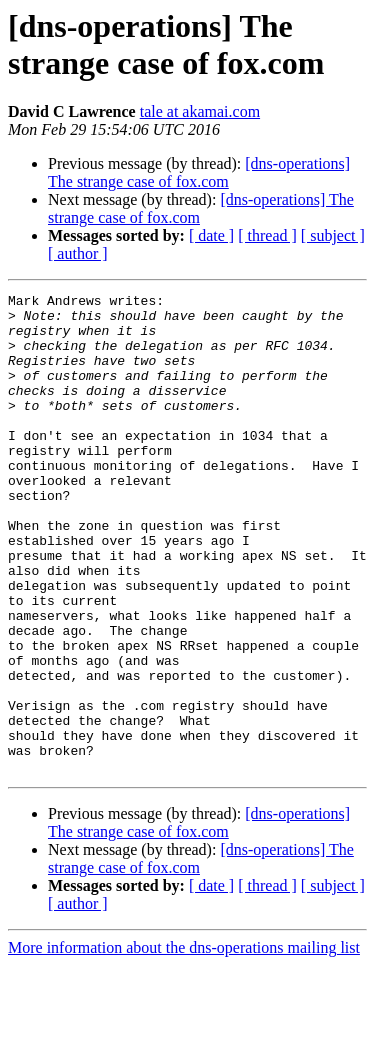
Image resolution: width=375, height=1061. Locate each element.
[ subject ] (333, 235)
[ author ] (78, 253)
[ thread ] (267, 235)
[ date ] (211, 235)
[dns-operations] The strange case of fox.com (199, 172)
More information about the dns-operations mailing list (184, 1043)
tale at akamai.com (200, 111)
